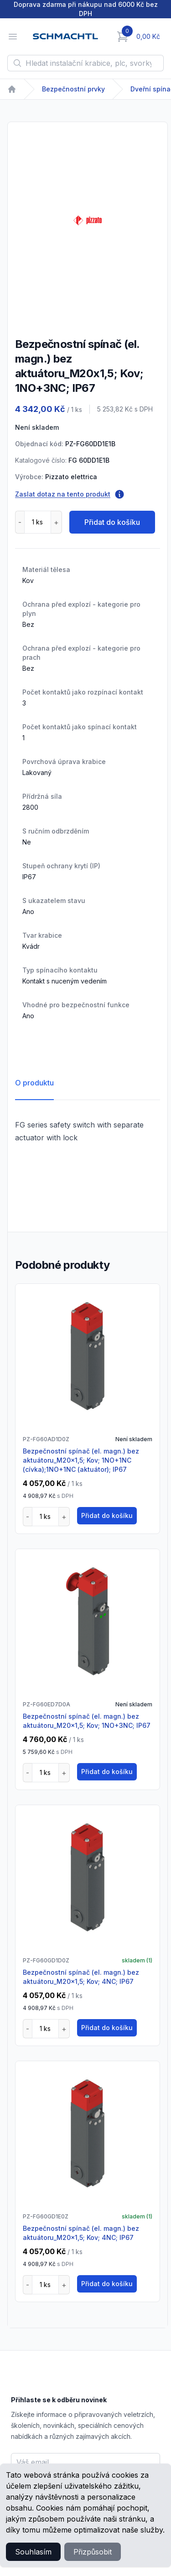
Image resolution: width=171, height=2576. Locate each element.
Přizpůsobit (92, 2551)
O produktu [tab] (34, 1082)
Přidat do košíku (112, 522)
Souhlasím (33, 2551)
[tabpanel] (87, 220)
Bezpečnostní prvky (73, 89)
